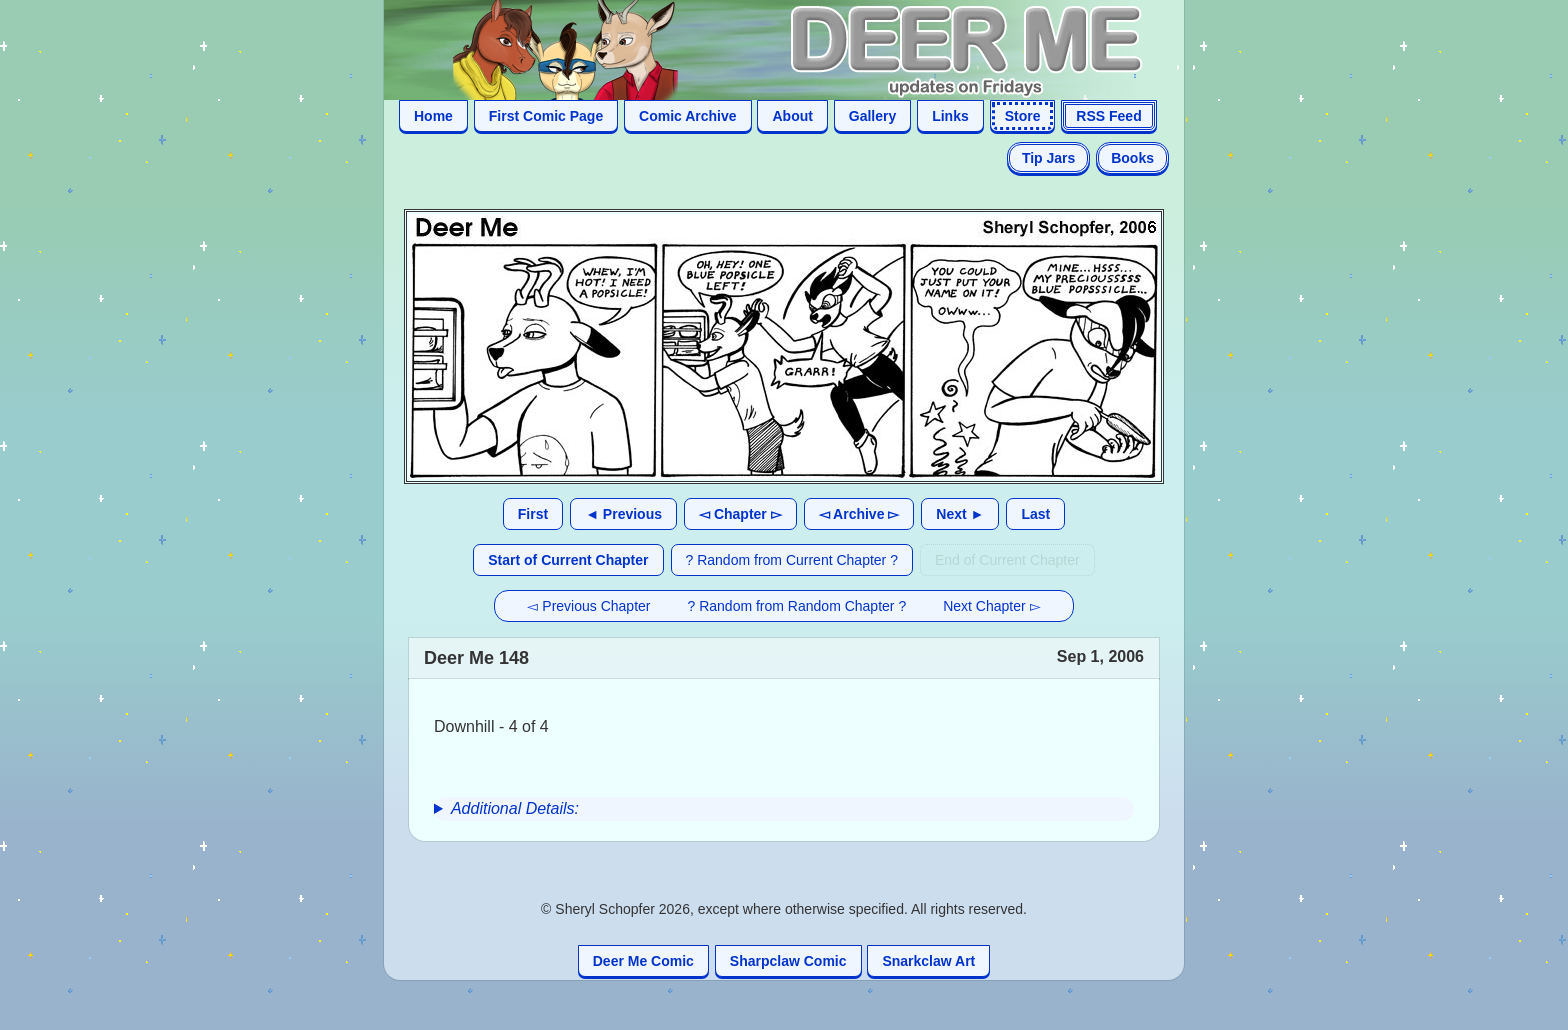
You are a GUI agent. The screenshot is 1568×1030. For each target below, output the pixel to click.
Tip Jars (1048, 158)
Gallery (872, 116)
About (792, 116)
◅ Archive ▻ (859, 514)
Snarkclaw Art (928, 961)
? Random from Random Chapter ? (797, 606)
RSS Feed (1108, 116)
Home (433, 116)
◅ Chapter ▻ (740, 514)
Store (1023, 116)
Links (950, 116)
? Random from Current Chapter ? (792, 560)
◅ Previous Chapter (588, 606)
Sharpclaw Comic (788, 961)
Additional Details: (515, 808)
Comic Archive (688, 116)
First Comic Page (546, 116)
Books (1132, 158)
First (533, 514)
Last (1035, 514)
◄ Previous (623, 514)
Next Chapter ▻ (991, 606)
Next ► (960, 514)
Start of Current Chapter (568, 560)
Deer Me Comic (643, 961)
